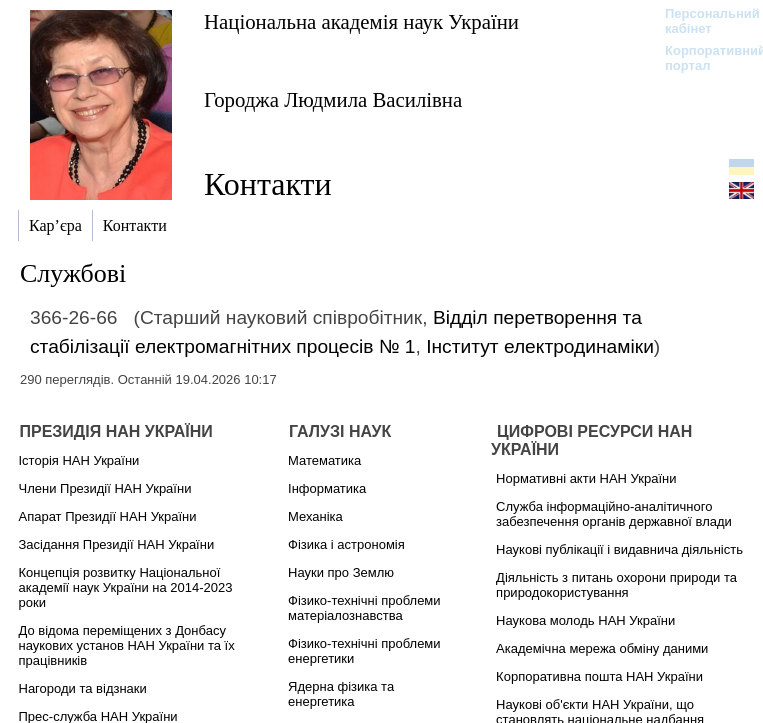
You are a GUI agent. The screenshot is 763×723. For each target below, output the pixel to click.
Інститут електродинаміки (540, 346)
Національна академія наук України (361, 21)
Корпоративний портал (702, 58)
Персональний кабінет (702, 21)
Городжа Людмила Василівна (333, 99)
